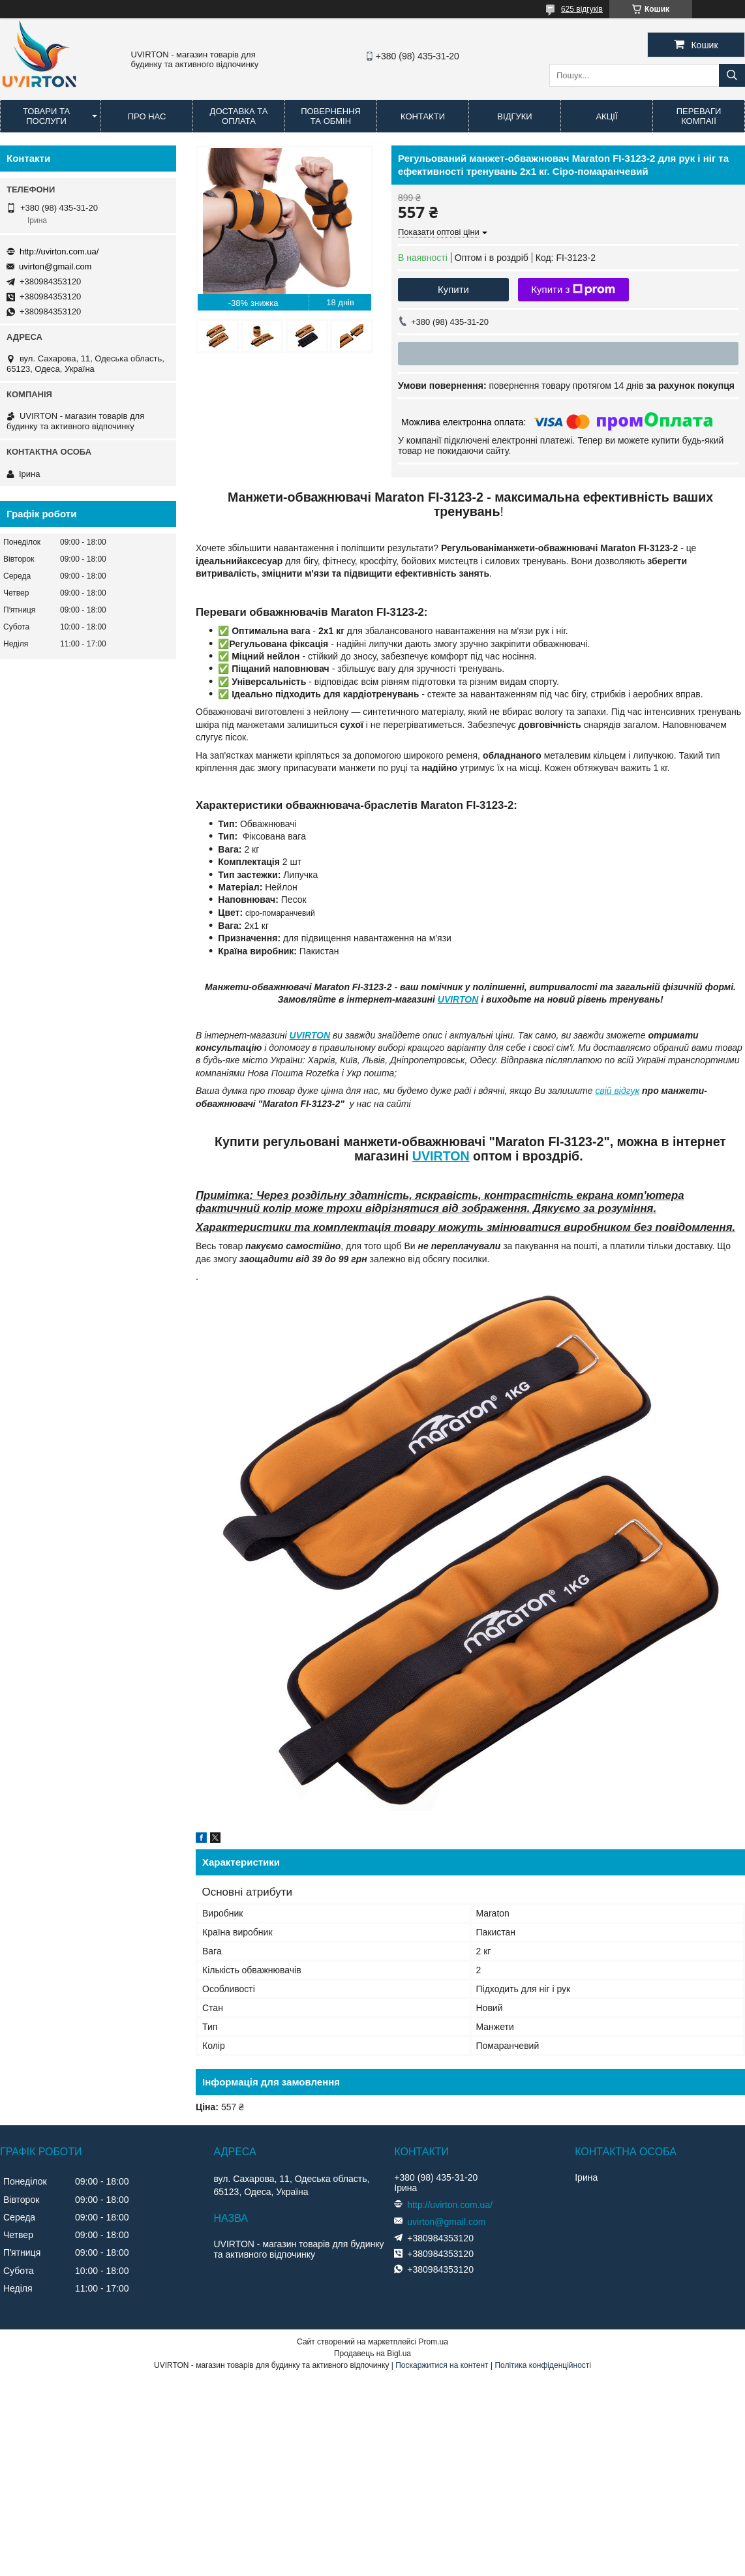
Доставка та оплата (239, 116)
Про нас (147, 116)
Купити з (573, 289)
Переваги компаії (699, 116)
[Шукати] (732, 75)
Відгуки (514, 116)
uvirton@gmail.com (55, 266)
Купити (453, 289)
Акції (606, 116)
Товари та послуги (46, 116)
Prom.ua (433, 2341)
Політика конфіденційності (542, 2365)
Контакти (423, 116)
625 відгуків (582, 9)
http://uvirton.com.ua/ (59, 251)
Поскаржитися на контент (441, 2365)
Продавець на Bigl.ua (372, 2353)
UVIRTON (458, 999)
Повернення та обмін (331, 116)
